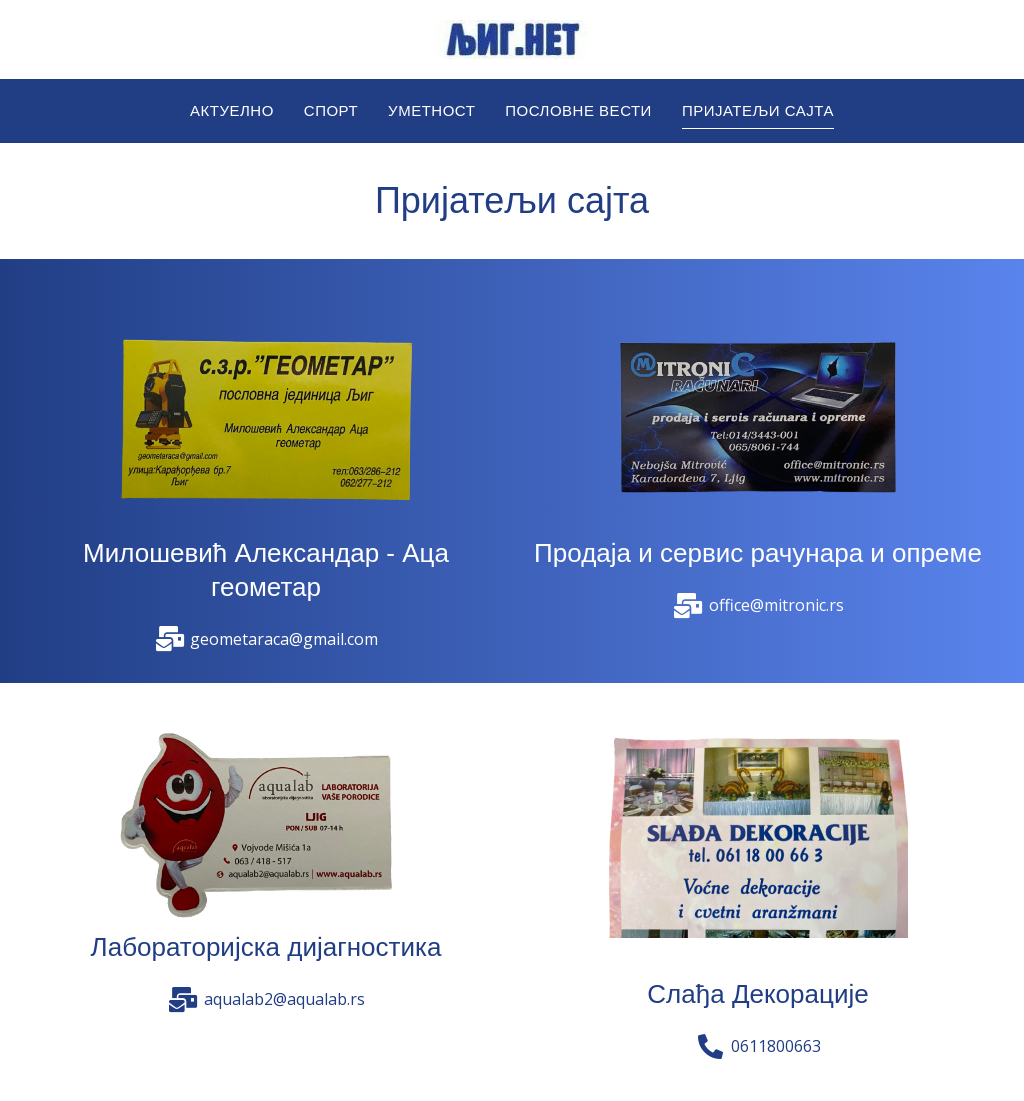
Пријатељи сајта (758, 110)
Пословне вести (578, 110)
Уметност (431, 110)
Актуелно (232, 110)
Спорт (331, 110)
